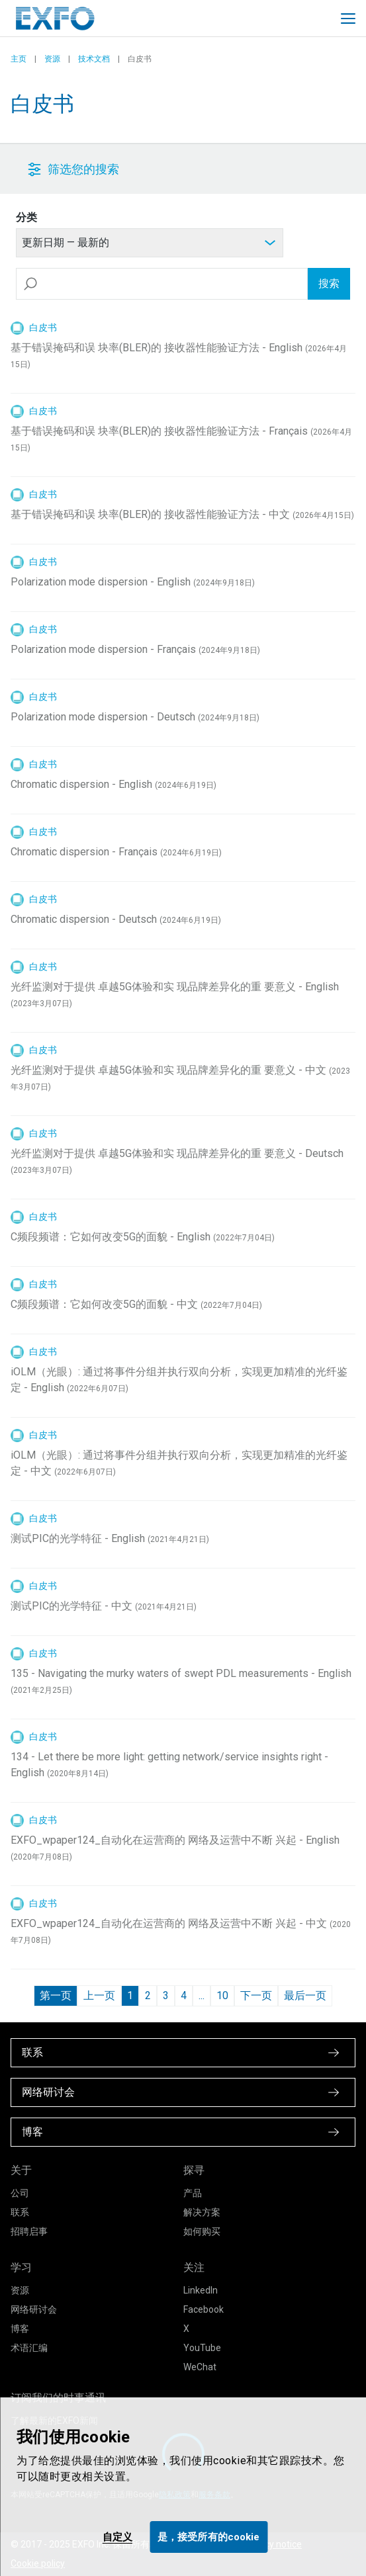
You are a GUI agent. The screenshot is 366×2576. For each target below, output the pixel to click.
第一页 (55, 1995)
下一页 (256, 1995)
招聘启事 (29, 2231)
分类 (26, 217)
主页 (18, 59)
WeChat (199, 2367)
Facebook (203, 2309)
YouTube (202, 2347)
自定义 (117, 2537)
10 (222, 1995)
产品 (192, 2193)
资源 (52, 59)
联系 (20, 2212)
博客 (20, 2328)
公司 (20, 2193)
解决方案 (201, 2212)
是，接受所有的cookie (208, 2537)
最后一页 (305, 1995)
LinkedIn (200, 2290)
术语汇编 (29, 2347)
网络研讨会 (34, 2309)
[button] (153, 169)
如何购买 (201, 2231)
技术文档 (94, 59)
